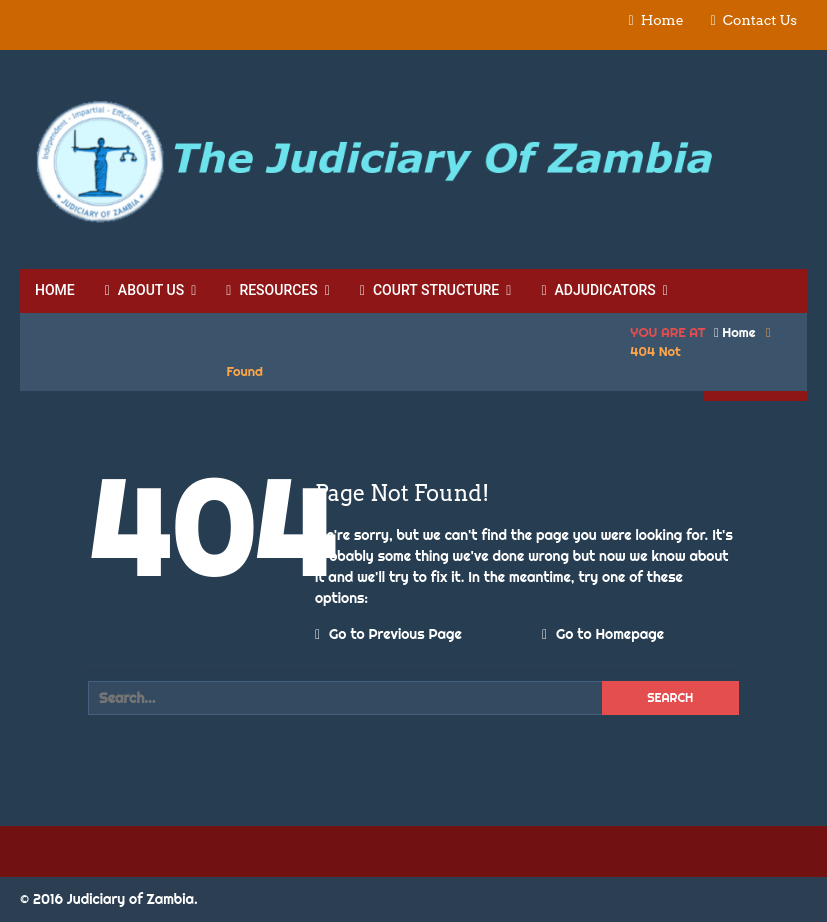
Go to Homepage (603, 634)
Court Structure (429, 290)
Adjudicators (598, 290)
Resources (271, 290)
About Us (144, 290)
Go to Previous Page (388, 634)
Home (662, 20)
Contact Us (760, 20)
